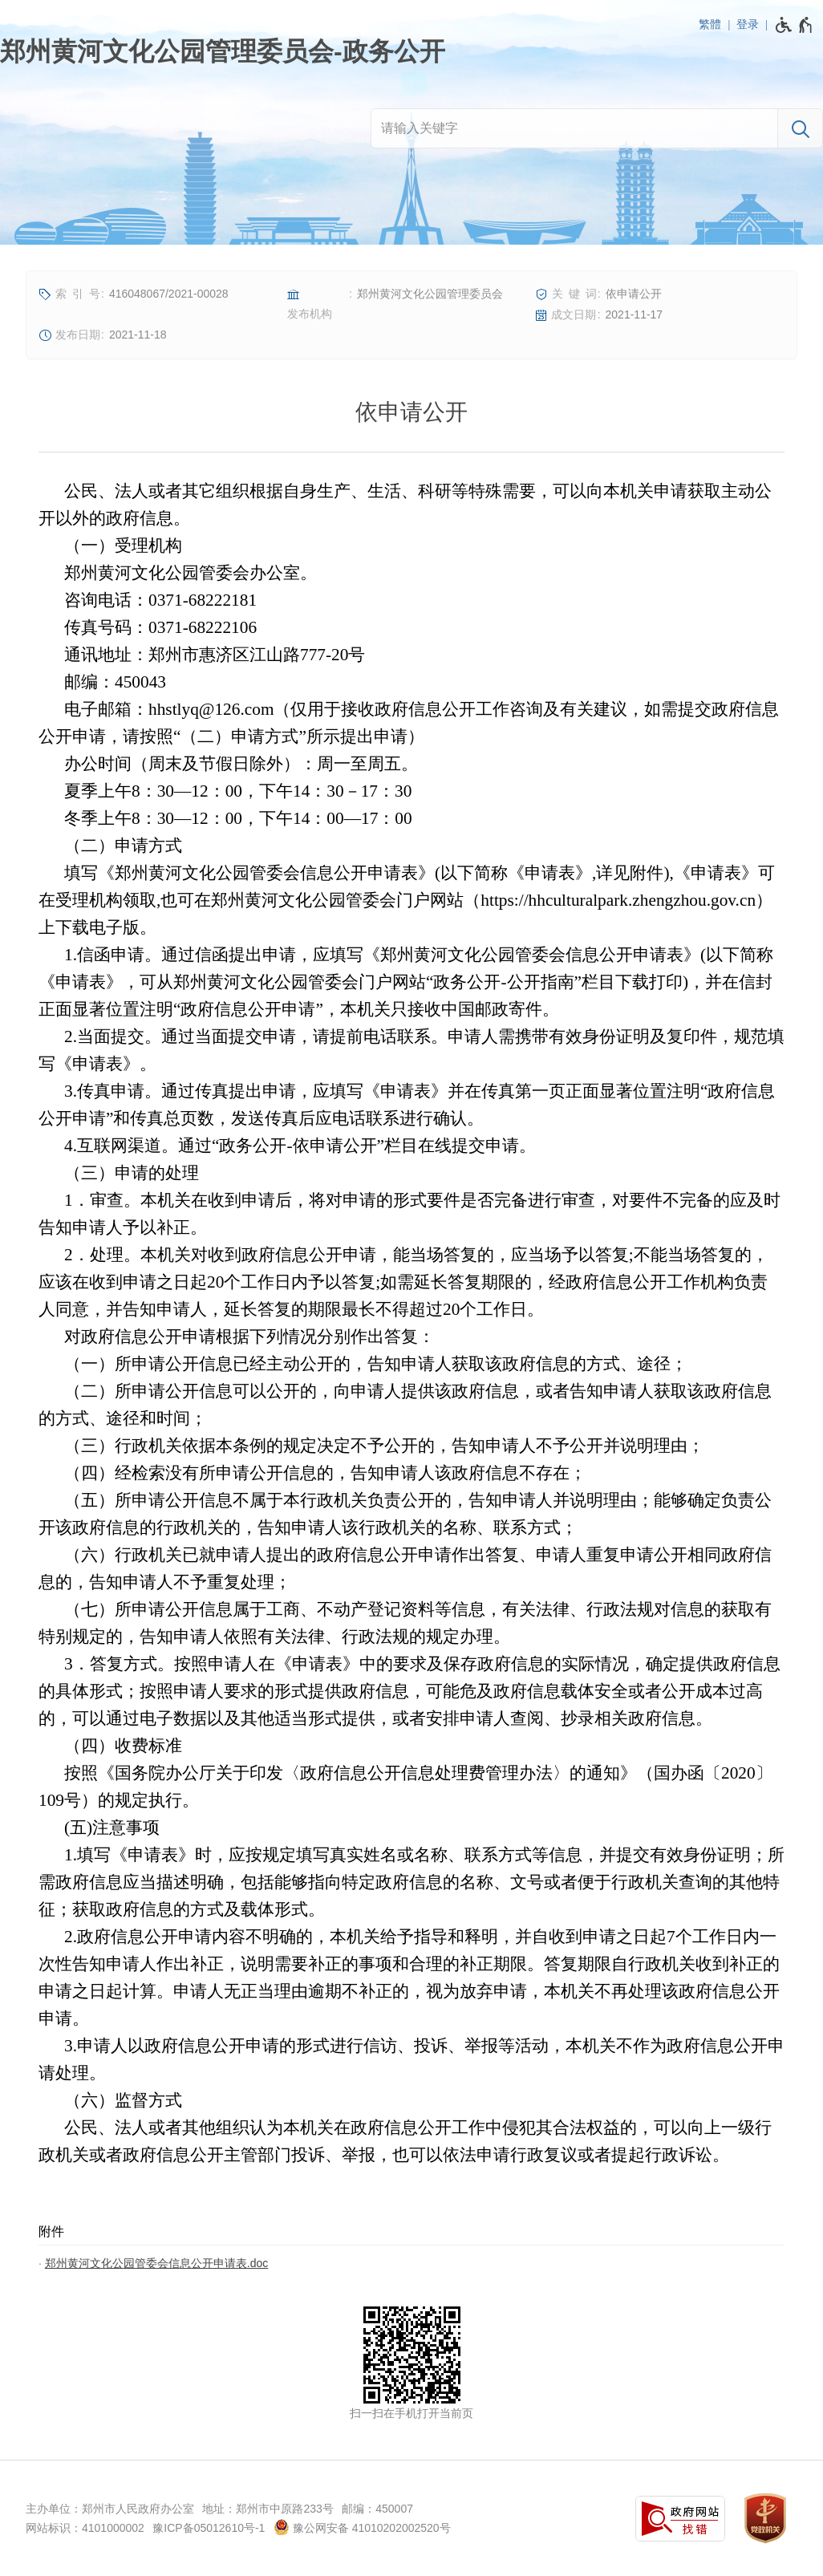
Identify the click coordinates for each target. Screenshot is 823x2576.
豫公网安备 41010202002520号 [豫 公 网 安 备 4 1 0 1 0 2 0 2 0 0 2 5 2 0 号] (362, 2527)
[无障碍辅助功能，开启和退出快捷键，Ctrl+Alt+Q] (794, 24)
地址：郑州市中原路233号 (267, 2508)
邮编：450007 (377, 2508)
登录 (747, 24)
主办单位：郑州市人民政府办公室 (110, 2508)
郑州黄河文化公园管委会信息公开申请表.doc (156, 2263)
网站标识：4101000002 (85, 2527)
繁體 (710, 24)
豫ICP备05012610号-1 (208, 2527)
